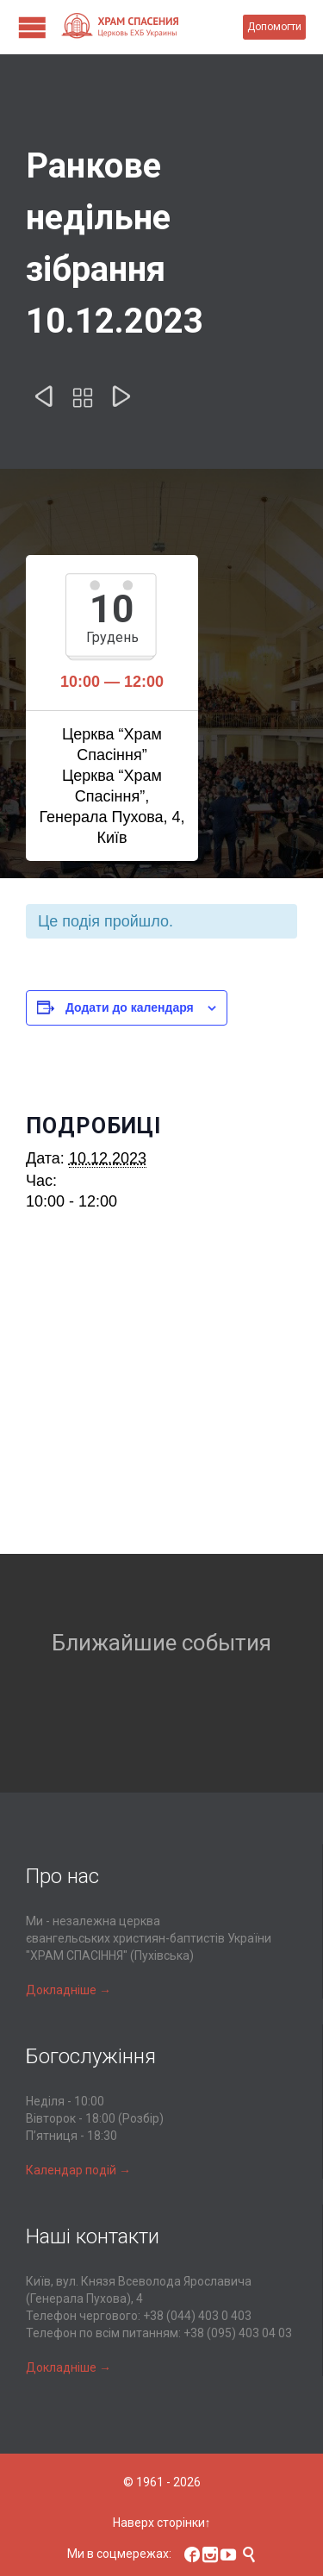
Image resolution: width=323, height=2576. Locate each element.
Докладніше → (68, 1990)
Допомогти (274, 27)
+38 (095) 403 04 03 (237, 2333)
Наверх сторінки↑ (162, 2522)
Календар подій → (78, 2170)
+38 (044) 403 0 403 (197, 2316)
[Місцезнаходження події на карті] (161, 1403)
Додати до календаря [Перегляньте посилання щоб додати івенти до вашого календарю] (129, 1007)
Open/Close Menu (32, 27)
